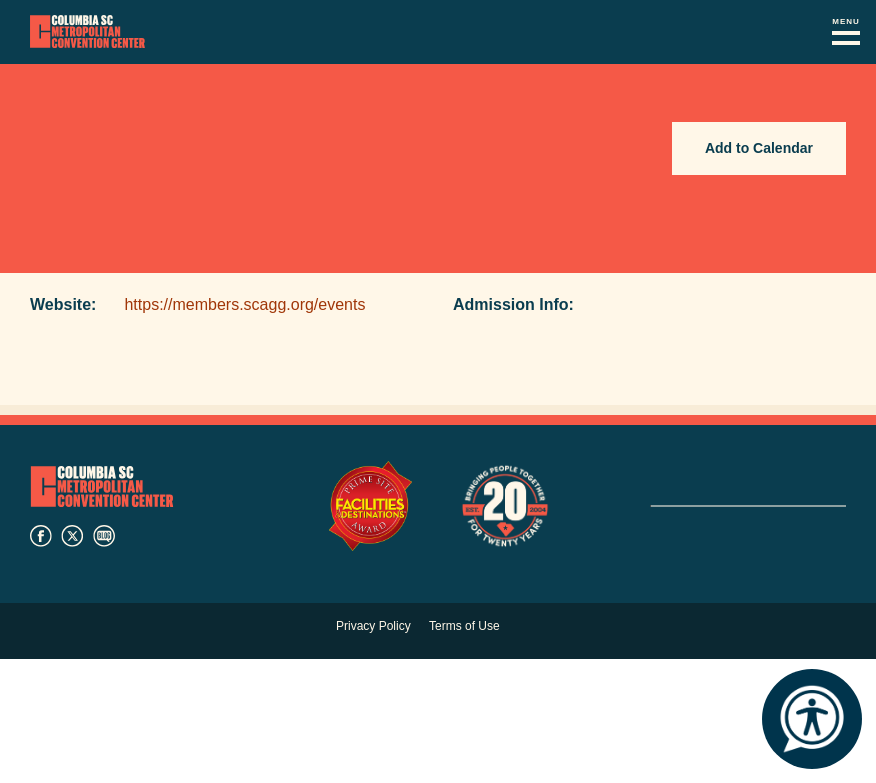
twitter (72, 536)
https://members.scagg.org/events (244, 304)
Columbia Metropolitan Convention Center (87, 32)
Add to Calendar (759, 148)
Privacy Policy (373, 626)
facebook (41, 536)
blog (104, 536)
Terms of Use (464, 626)
